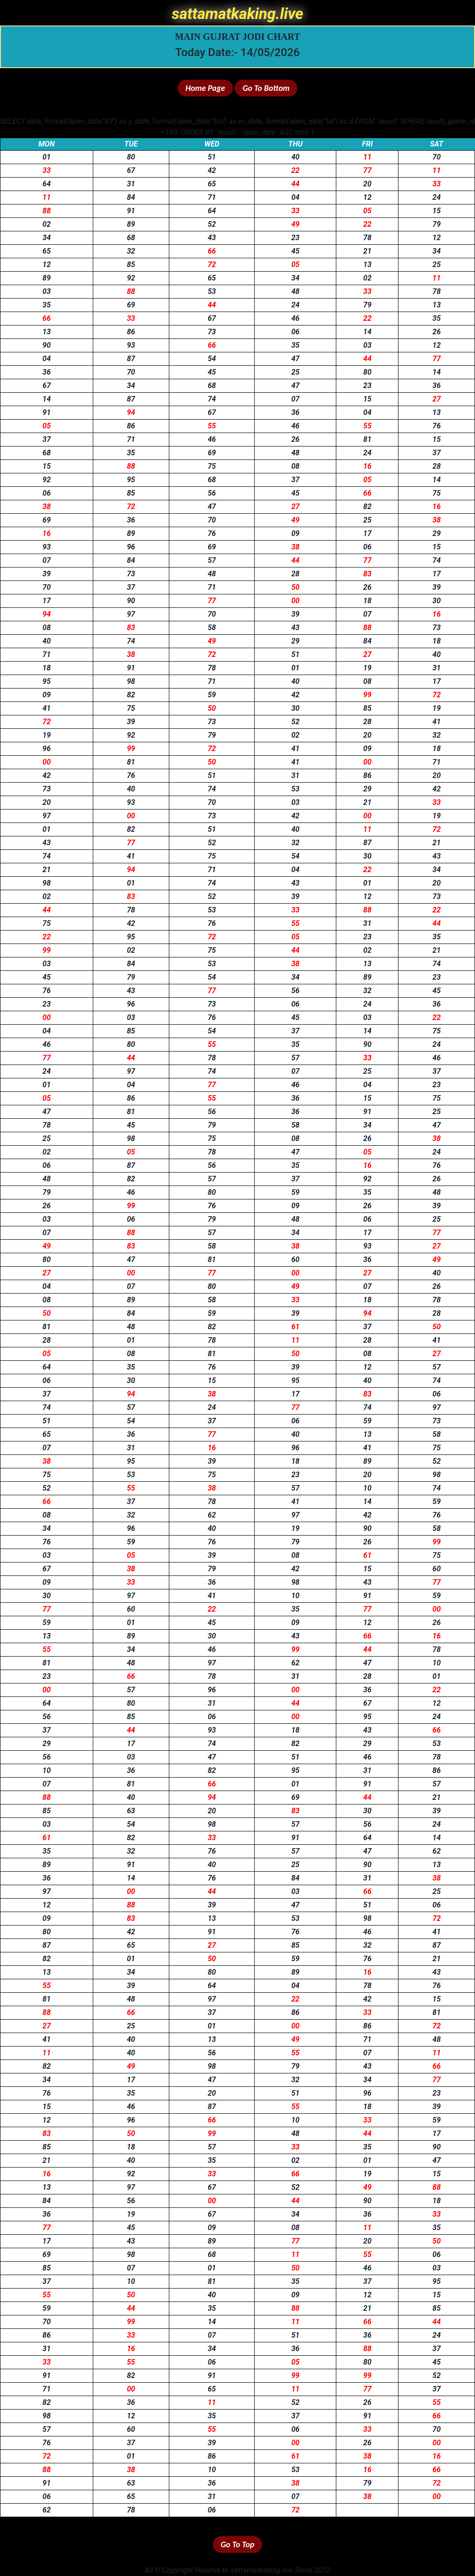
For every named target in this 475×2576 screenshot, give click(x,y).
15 (436, 210)
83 (367, 573)
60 (295, 1259)
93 (131, 345)
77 (367, 170)
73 (212, 331)
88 (47, 210)
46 (295, 318)
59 (212, 694)
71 (212, 197)
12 (367, 197)
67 (131, 170)
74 (212, 399)
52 (212, 224)
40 (295, 157)
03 (47, 291)
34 (47, 237)
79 (436, 224)
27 (436, 399)
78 (367, 237)
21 (367, 251)
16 (367, 466)
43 (212, 237)
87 (131, 358)
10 (367, 1488)
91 (131, 210)
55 (212, 425)
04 (295, 197)
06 (295, 331)
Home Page (205, 88)
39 (47, 573)
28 (436, 466)
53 (212, 291)
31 (131, 183)
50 (295, 587)
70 (436, 157)
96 (131, 546)
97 (131, 614)
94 (131, 412)
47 (295, 358)
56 (212, 493)
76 (436, 425)
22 (295, 170)
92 (131, 278)
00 (295, 600)
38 (47, 506)
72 (212, 264)
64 (47, 183)
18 (367, 600)
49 (295, 224)
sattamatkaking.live (237, 14)
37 (47, 439)
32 (131, 251)
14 (367, 331)
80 (131, 157)
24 (436, 197)
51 (212, 157)
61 (295, 1326)
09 (295, 533)
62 (212, 1515)
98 (131, 681)
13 (367, 264)
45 (295, 251)
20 (367, 183)
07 (295, 399)
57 (212, 560)
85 (131, 264)
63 (131, 1810)
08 (295, 466)
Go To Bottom (266, 88)
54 (212, 358)
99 (367, 694)
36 (47, 372)
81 (367, 439)
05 (367, 210)
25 (436, 264)
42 (212, 170)
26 (436, 331)
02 (47, 224)
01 (47, 157)
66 (212, 251)
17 (367, 533)
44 (295, 183)
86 (131, 331)
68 (131, 237)
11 (367, 157)
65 (212, 183)
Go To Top (238, 2544)
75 (212, 466)
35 (47, 304)
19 (367, 667)
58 (212, 627)
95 (131, 479)
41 (47, 708)
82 (367, 506)
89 (131, 224)
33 (47, 170)
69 (131, 304)
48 (295, 291)
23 (295, 237)
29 (436, 533)
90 (47, 345)
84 (131, 197)
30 (436, 600)
